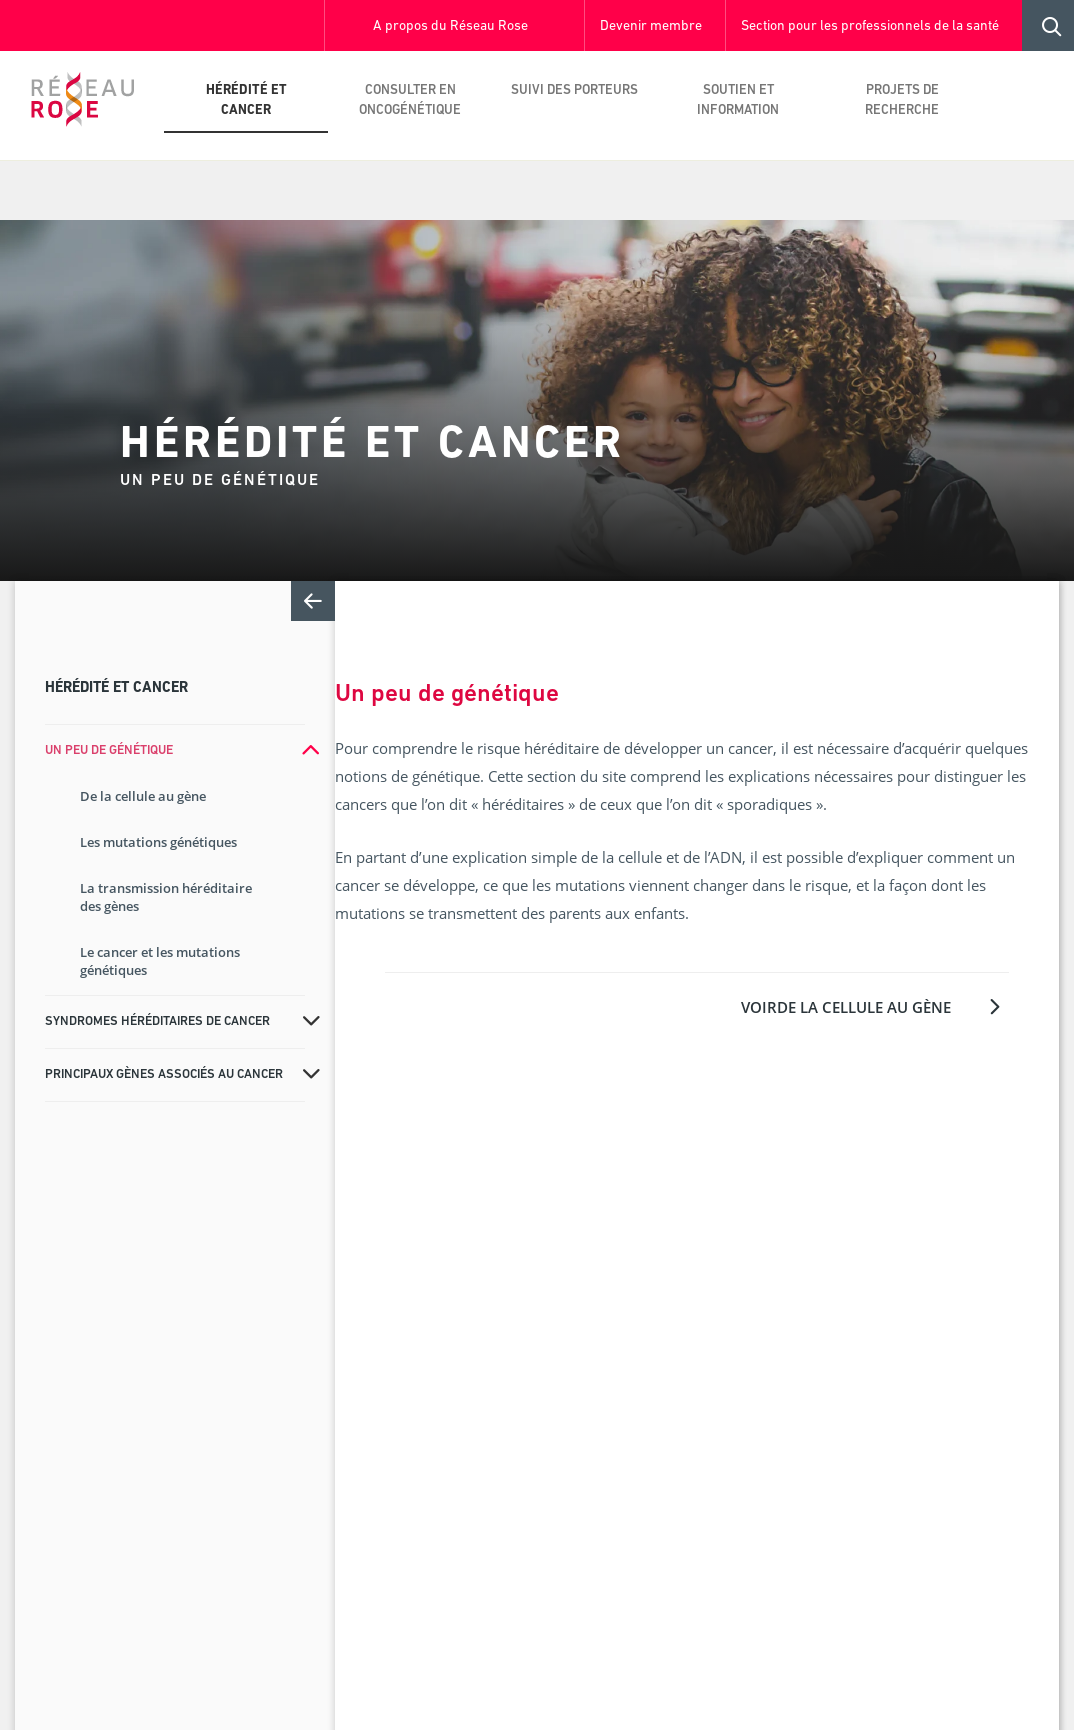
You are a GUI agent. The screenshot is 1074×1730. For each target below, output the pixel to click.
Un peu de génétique (109, 750)
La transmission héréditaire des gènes (166, 897)
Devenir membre (651, 26)
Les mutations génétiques (158, 842)
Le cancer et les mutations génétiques (160, 961)
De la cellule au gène (143, 796)
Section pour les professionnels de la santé (870, 26)
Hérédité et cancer (246, 100)
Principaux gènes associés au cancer (164, 1074)
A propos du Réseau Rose (450, 26)
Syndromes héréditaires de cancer (157, 1021)
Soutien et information (738, 100)
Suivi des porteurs (574, 90)
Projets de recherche (902, 100)
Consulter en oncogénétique (410, 100)
